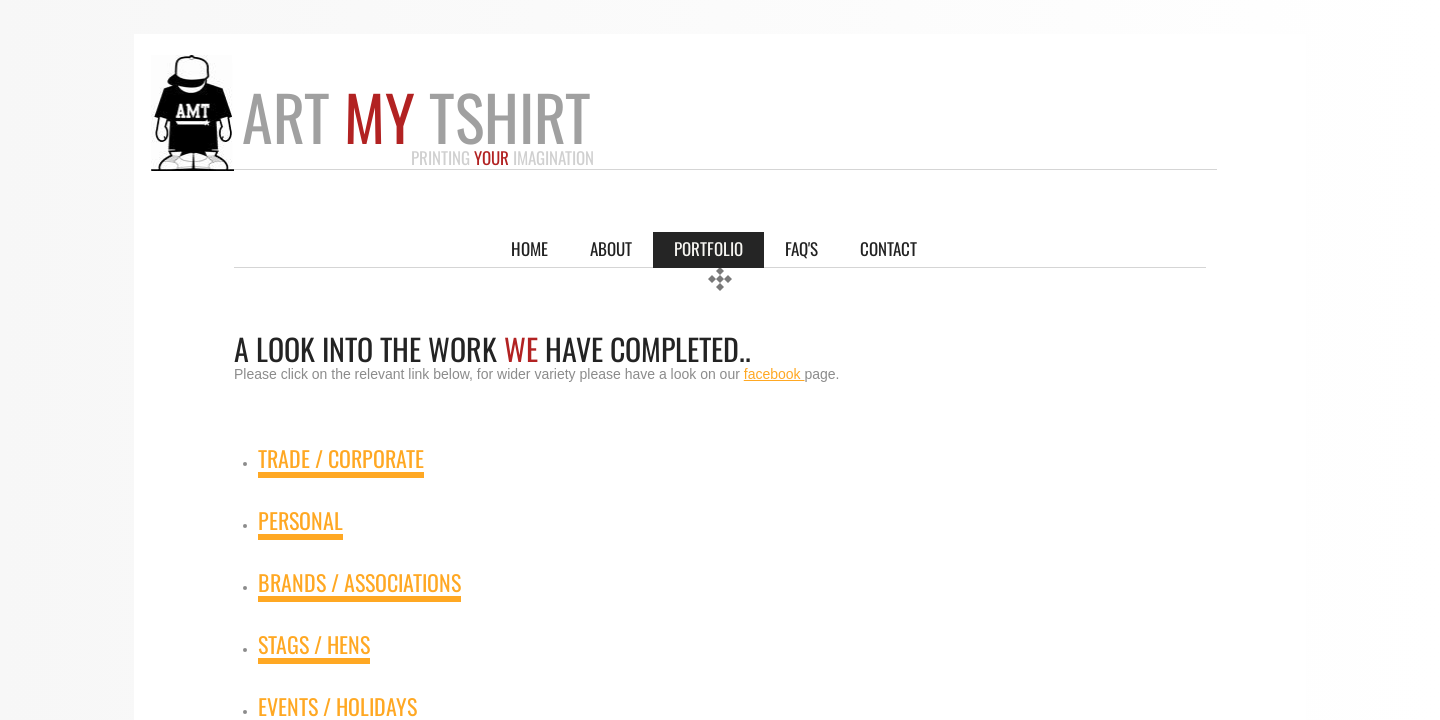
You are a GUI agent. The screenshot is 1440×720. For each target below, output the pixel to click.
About (611, 248)
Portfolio (708, 248)
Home (529, 248)
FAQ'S (801, 248)
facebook (774, 374)
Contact (888, 248)
